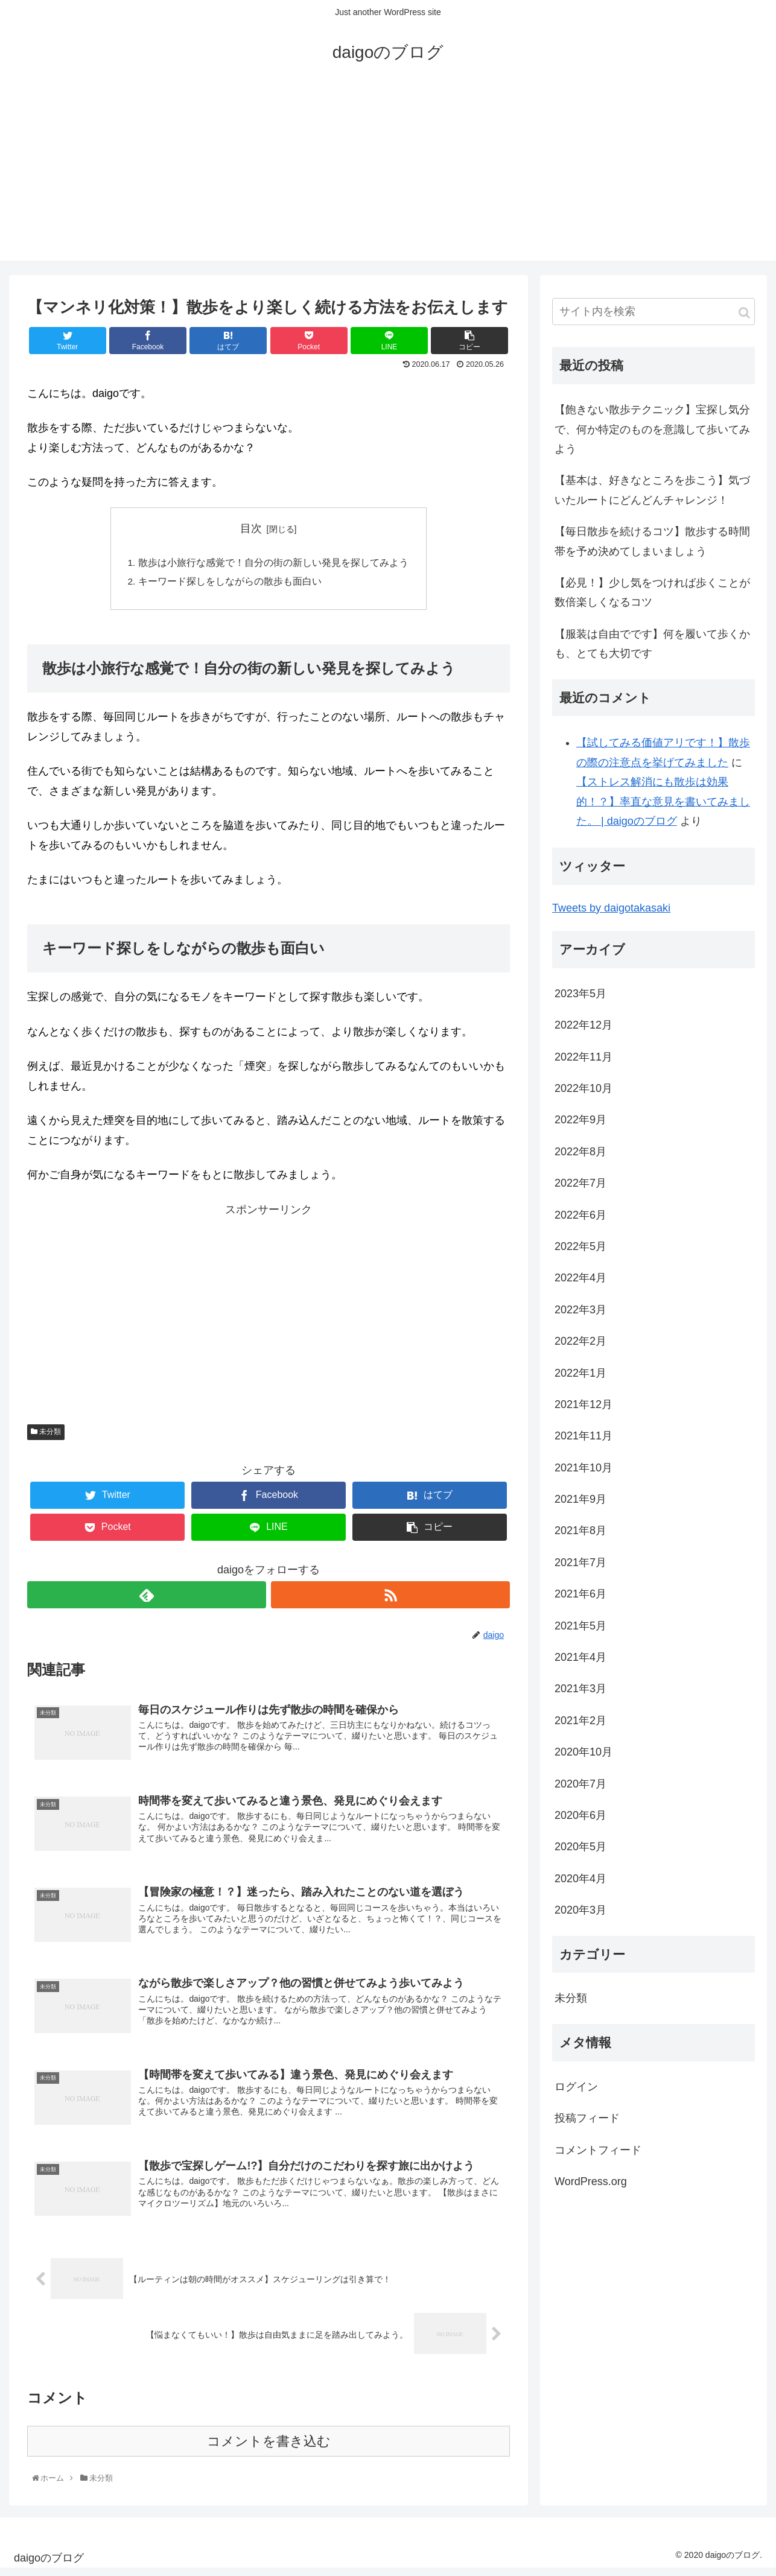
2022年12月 (583, 1025)
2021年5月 (580, 1626)
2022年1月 (580, 1373)
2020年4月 (580, 1879)
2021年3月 (580, 1689)
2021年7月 (580, 1562)
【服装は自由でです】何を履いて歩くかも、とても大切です (652, 643)
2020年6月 (580, 1815)
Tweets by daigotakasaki (611, 908)
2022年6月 (580, 1215)
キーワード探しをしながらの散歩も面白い (230, 582)
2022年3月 (580, 1310)
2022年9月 (580, 1120)
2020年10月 (583, 1752)
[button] (744, 313)
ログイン (576, 2087)
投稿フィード (587, 2118)
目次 (251, 528)
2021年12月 (583, 1404)
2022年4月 (580, 1278)
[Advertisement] (388, 176)
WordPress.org (591, 2181)
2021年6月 (580, 1594)
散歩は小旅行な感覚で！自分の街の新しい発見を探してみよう (273, 563)
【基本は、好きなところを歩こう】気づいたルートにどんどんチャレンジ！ (652, 490)
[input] (653, 311)
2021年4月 (580, 1657)
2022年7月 (580, 1183)
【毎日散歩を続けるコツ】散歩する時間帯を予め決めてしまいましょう (652, 541)
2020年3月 (580, 1910)
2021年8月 (580, 1530)
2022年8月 (580, 1152)
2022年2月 (580, 1341)
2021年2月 (580, 1721)
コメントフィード (598, 2150)
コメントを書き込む (269, 2447)
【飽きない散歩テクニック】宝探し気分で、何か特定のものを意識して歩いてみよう (652, 429)
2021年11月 (583, 1436)
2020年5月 (580, 1847)
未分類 (46, 1434)
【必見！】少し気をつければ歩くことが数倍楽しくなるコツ (652, 592)
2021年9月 (580, 1499)
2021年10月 (583, 1468)
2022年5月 (580, 1246)
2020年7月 (580, 1784)
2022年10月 (583, 1088)
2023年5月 (580, 994)
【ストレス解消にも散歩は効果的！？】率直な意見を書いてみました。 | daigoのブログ (663, 801)
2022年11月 (583, 1057)
